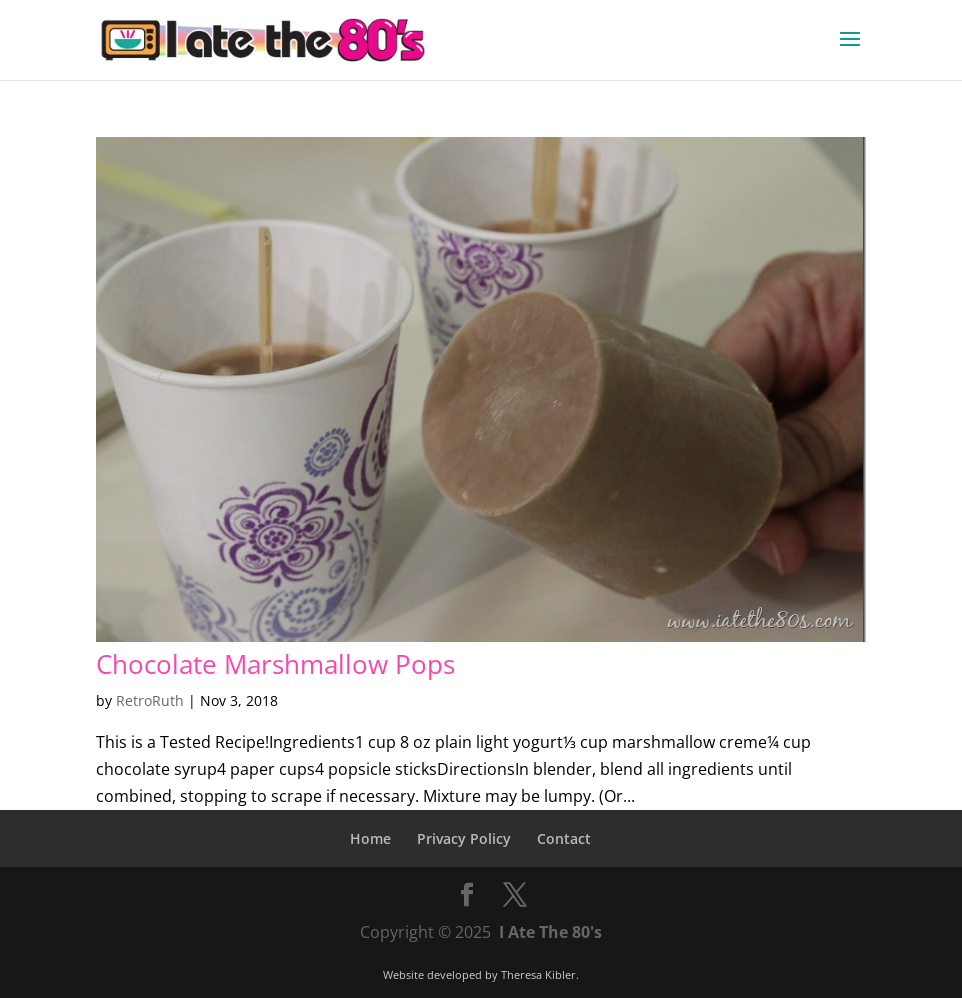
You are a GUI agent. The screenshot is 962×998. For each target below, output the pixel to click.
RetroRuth (150, 700)
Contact (564, 838)
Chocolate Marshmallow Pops (275, 664)
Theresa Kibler (538, 974)
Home (370, 838)
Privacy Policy (464, 838)
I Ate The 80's (550, 932)
